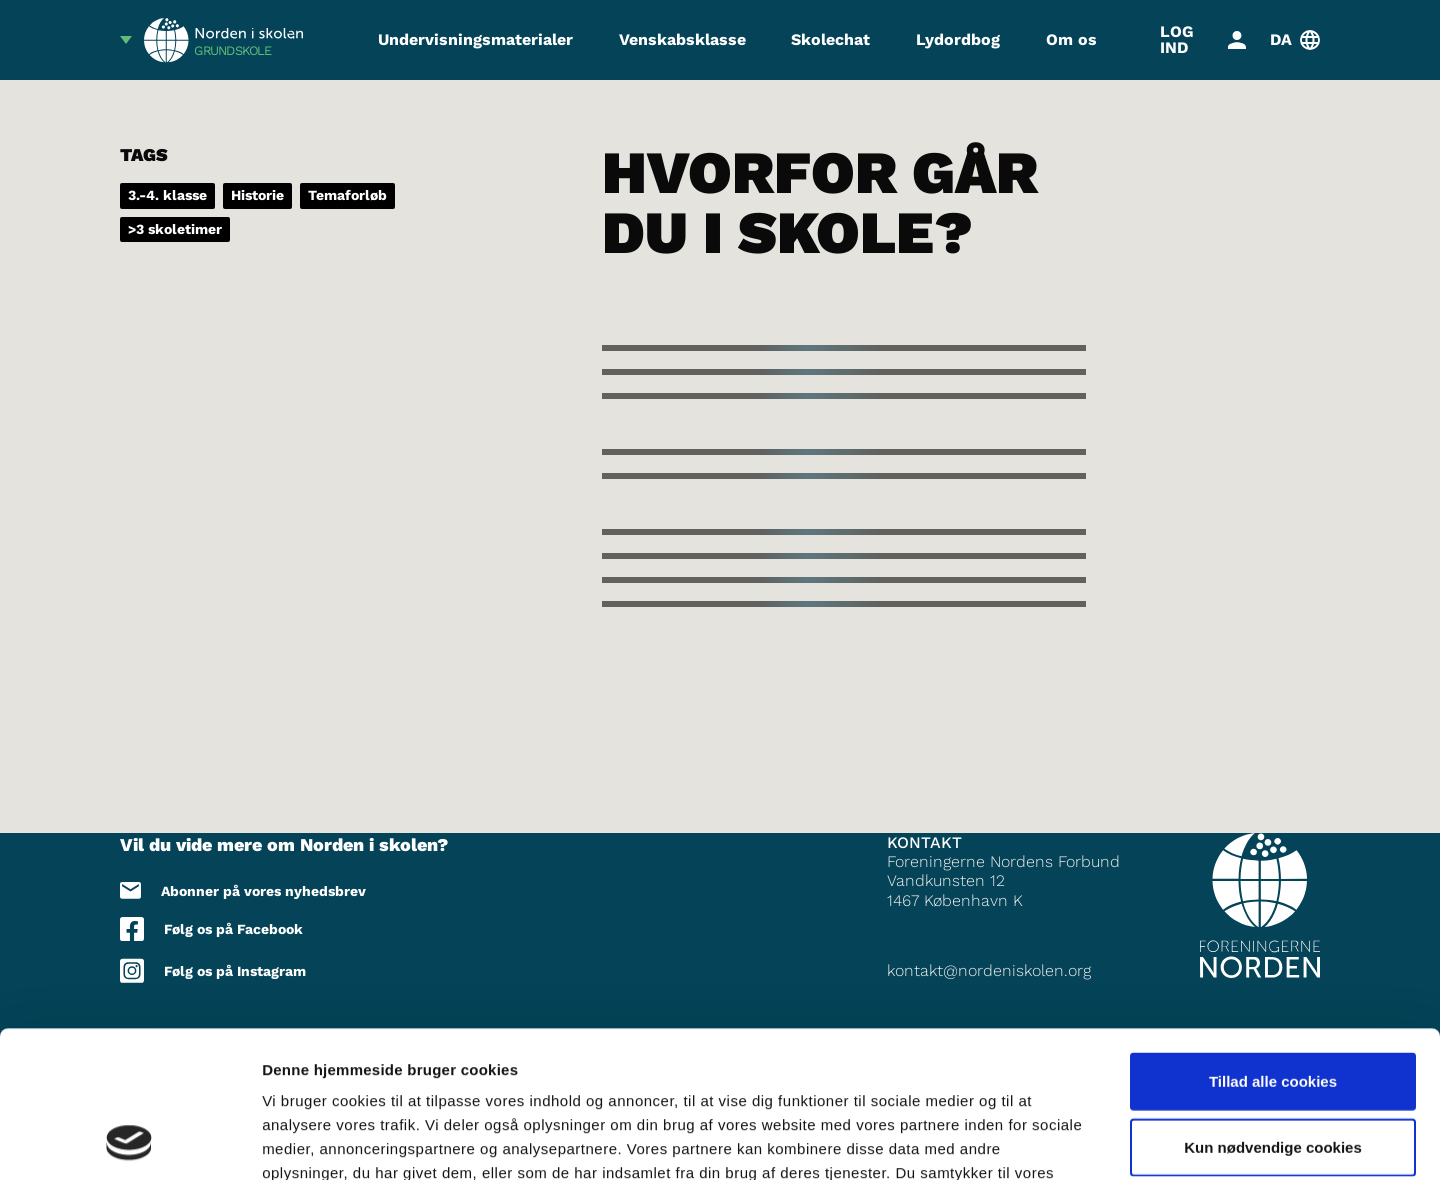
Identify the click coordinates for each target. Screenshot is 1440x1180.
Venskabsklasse (682, 39)
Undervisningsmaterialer (475, 39)
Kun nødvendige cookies (1273, 1009)
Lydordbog (958, 39)
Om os (1071, 39)
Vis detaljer (1039, 1140)
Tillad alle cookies (1273, 943)
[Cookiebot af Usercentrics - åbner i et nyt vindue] (129, 1141)
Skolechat (830, 39)
